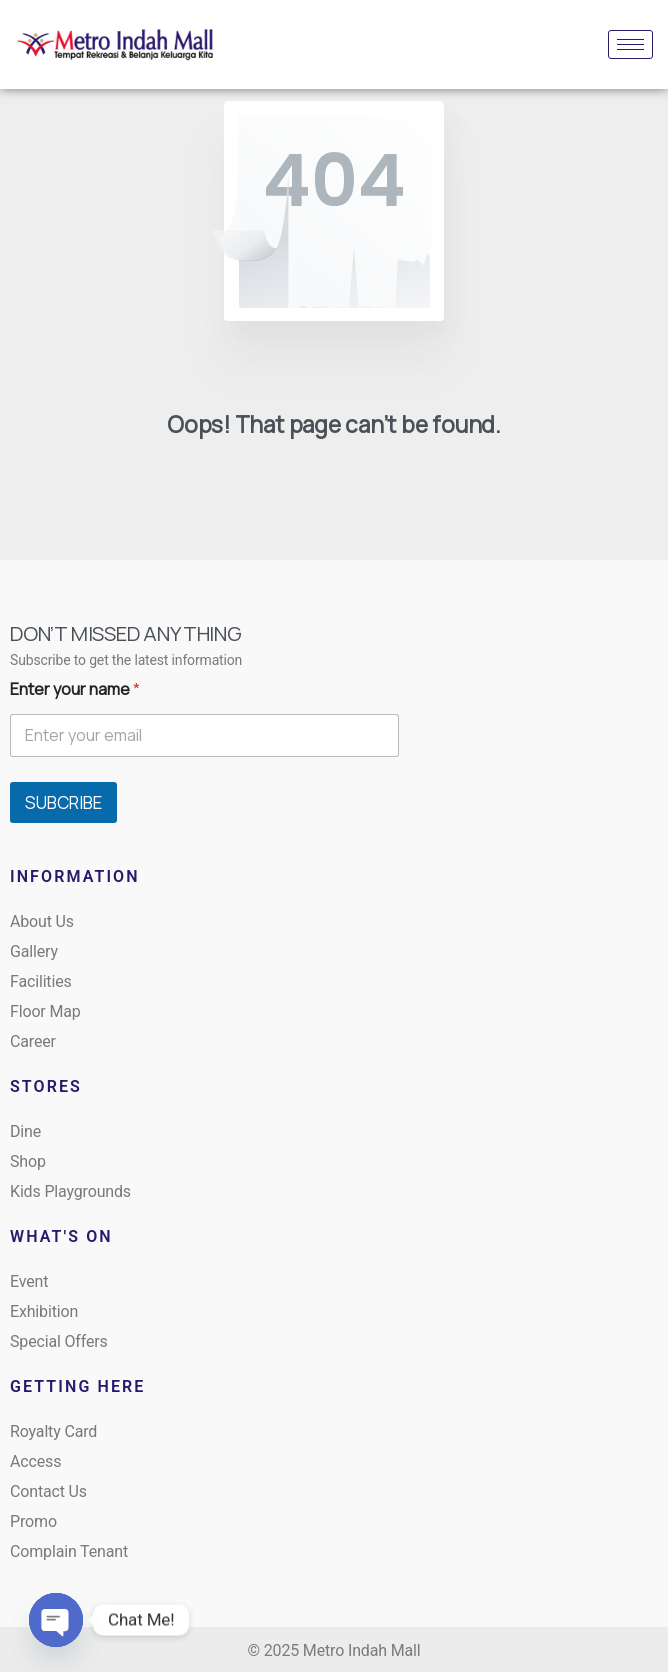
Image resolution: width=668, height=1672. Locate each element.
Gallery (34, 951)
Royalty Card (53, 1431)
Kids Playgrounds (70, 1191)
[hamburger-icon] (630, 44)
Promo (33, 1521)
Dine (25, 1131)
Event (29, 1281)
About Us (42, 921)
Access (35, 1461)
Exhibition (44, 1311)
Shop (28, 1161)
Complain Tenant (69, 1551)
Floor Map (45, 1011)
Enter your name (75, 689)
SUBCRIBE (63, 802)
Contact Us (48, 1491)
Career (33, 1041)
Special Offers (59, 1341)
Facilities (41, 981)
